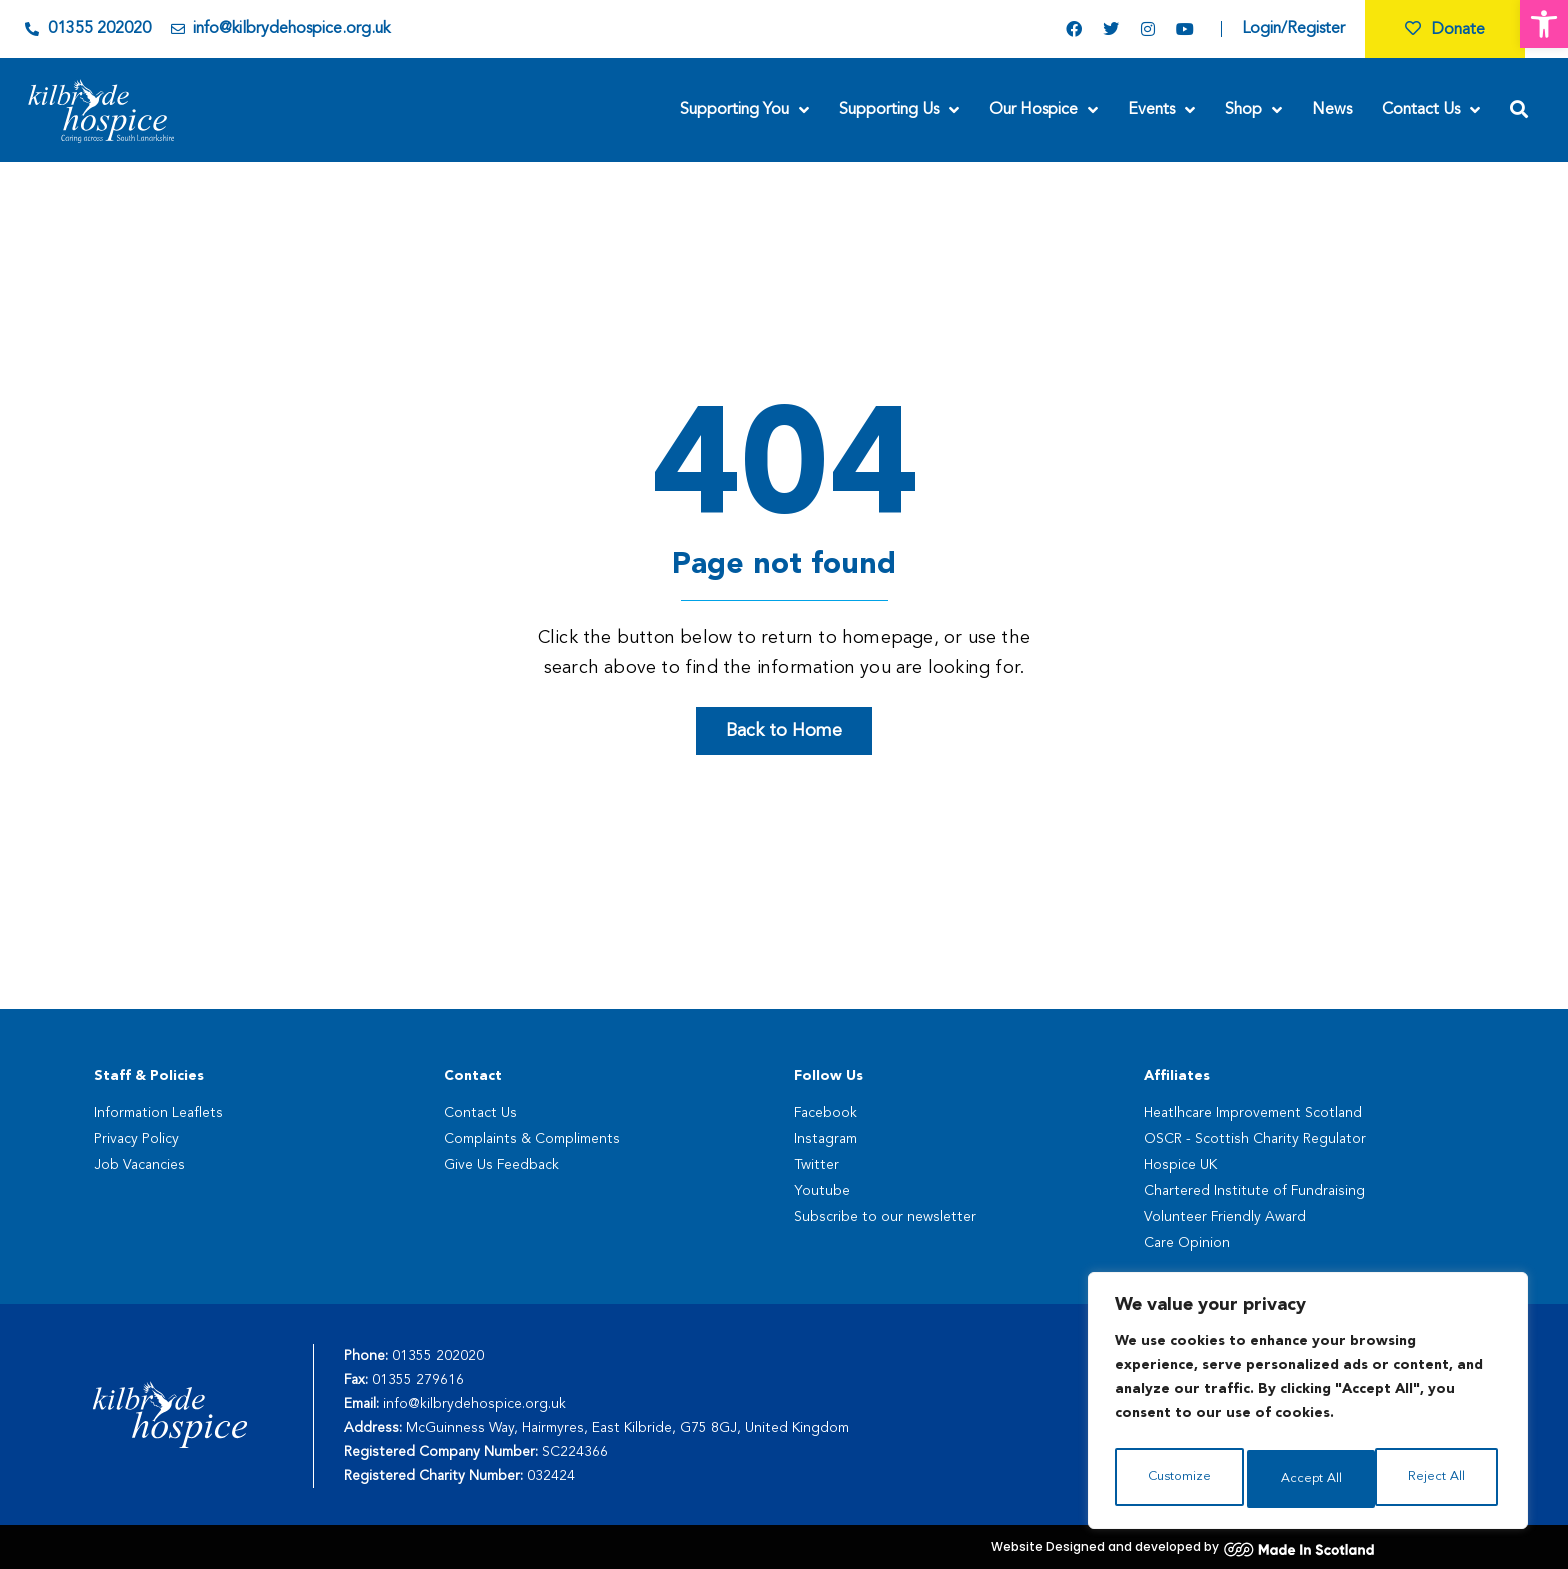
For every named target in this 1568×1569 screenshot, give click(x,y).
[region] (1308, 1405)
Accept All (1438, 1479)
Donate (1445, 30)
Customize (1178, 1479)
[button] (1544, 24)
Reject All (1309, 1479)
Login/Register (1293, 29)
